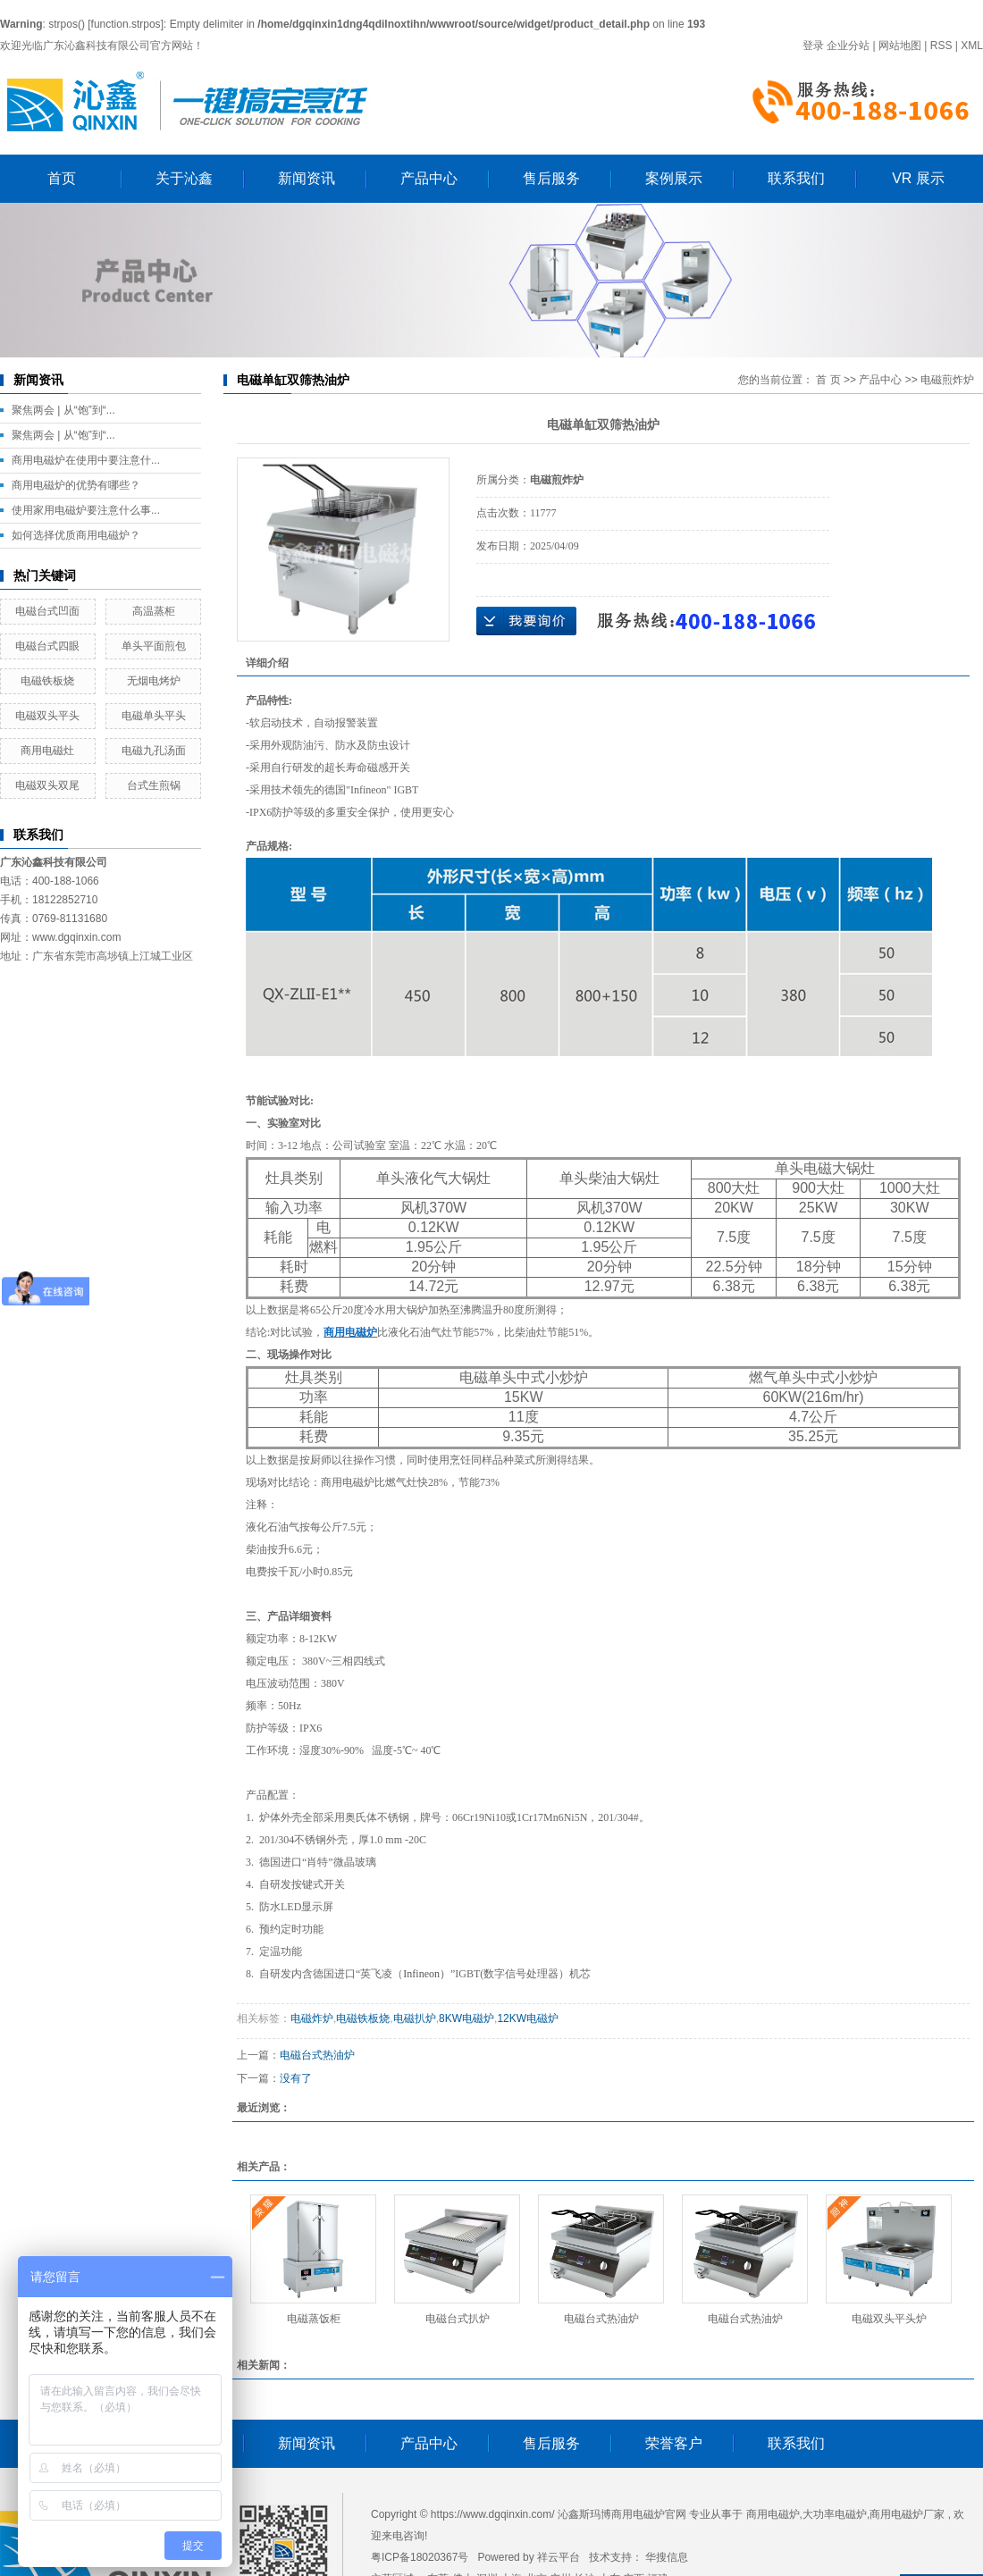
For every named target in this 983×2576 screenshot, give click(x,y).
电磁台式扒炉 (457, 2318)
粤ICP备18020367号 (419, 2557)
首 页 (828, 379)
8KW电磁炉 (466, 2018)
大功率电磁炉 (834, 2514)
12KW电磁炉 (528, 2018)
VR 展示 (918, 178)
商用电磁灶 (47, 750)
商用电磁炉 (773, 2514)
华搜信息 (666, 2557)
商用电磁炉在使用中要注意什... (86, 460)
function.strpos (126, 24)
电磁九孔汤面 (154, 750)
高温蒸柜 (153, 611)
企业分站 (848, 45)
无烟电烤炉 (154, 681)
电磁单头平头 (154, 715)
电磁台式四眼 (47, 646)
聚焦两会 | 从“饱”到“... (63, 410)
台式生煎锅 (154, 785)
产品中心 (429, 178)
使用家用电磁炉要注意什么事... (86, 510)
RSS (941, 45)
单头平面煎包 (154, 646)
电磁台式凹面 (47, 611)
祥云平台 (558, 2557)
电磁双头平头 (47, 715)
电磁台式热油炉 (317, 2055)
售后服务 (551, 178)
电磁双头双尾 (47, 785)
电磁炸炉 (311, 2018)
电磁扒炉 (414, 2018)
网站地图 (899, 45)
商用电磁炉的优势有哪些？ (76, 485)
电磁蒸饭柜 (313, 2318)
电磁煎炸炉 (947, 379)
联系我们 (796, 178)
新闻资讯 (306, 178)
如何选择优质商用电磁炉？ (76, 535)
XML (972, 45)
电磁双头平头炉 (889, 2318)
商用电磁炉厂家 (907, 2514)
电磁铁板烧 (47, 681)
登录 (813, 45)
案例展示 (673, 178)
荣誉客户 (673, 2443)
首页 (61, 178)
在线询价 (526, 621)
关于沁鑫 (184, 178)
